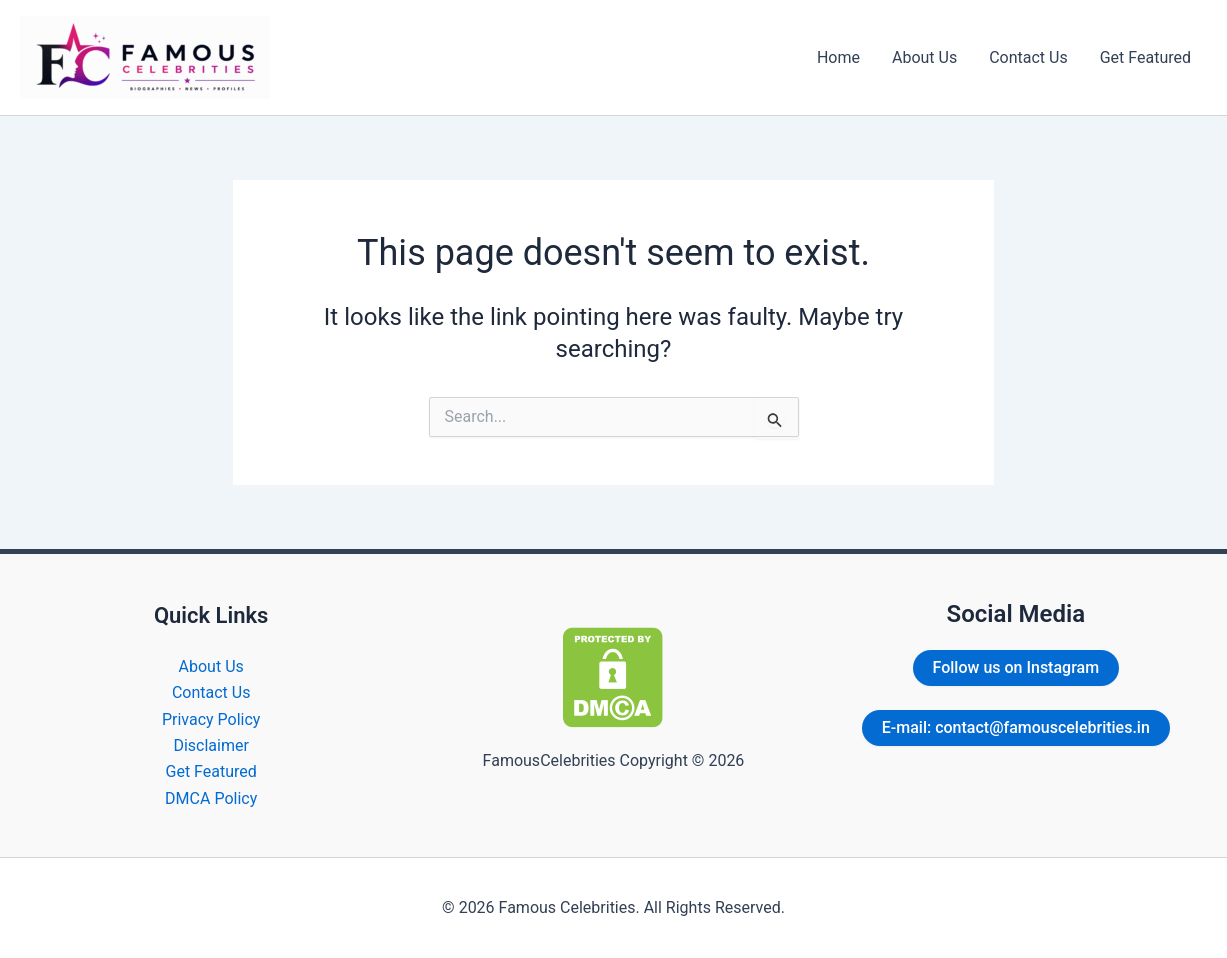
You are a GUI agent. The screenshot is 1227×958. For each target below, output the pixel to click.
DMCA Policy (211, 798)
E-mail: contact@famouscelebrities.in (1016, 727)
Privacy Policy (211, 719)
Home (838, 57)
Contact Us (1028, 57)
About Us (924, 57)
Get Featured (1145, 57)
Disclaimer (210, 745)
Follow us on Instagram (1016, 667)
